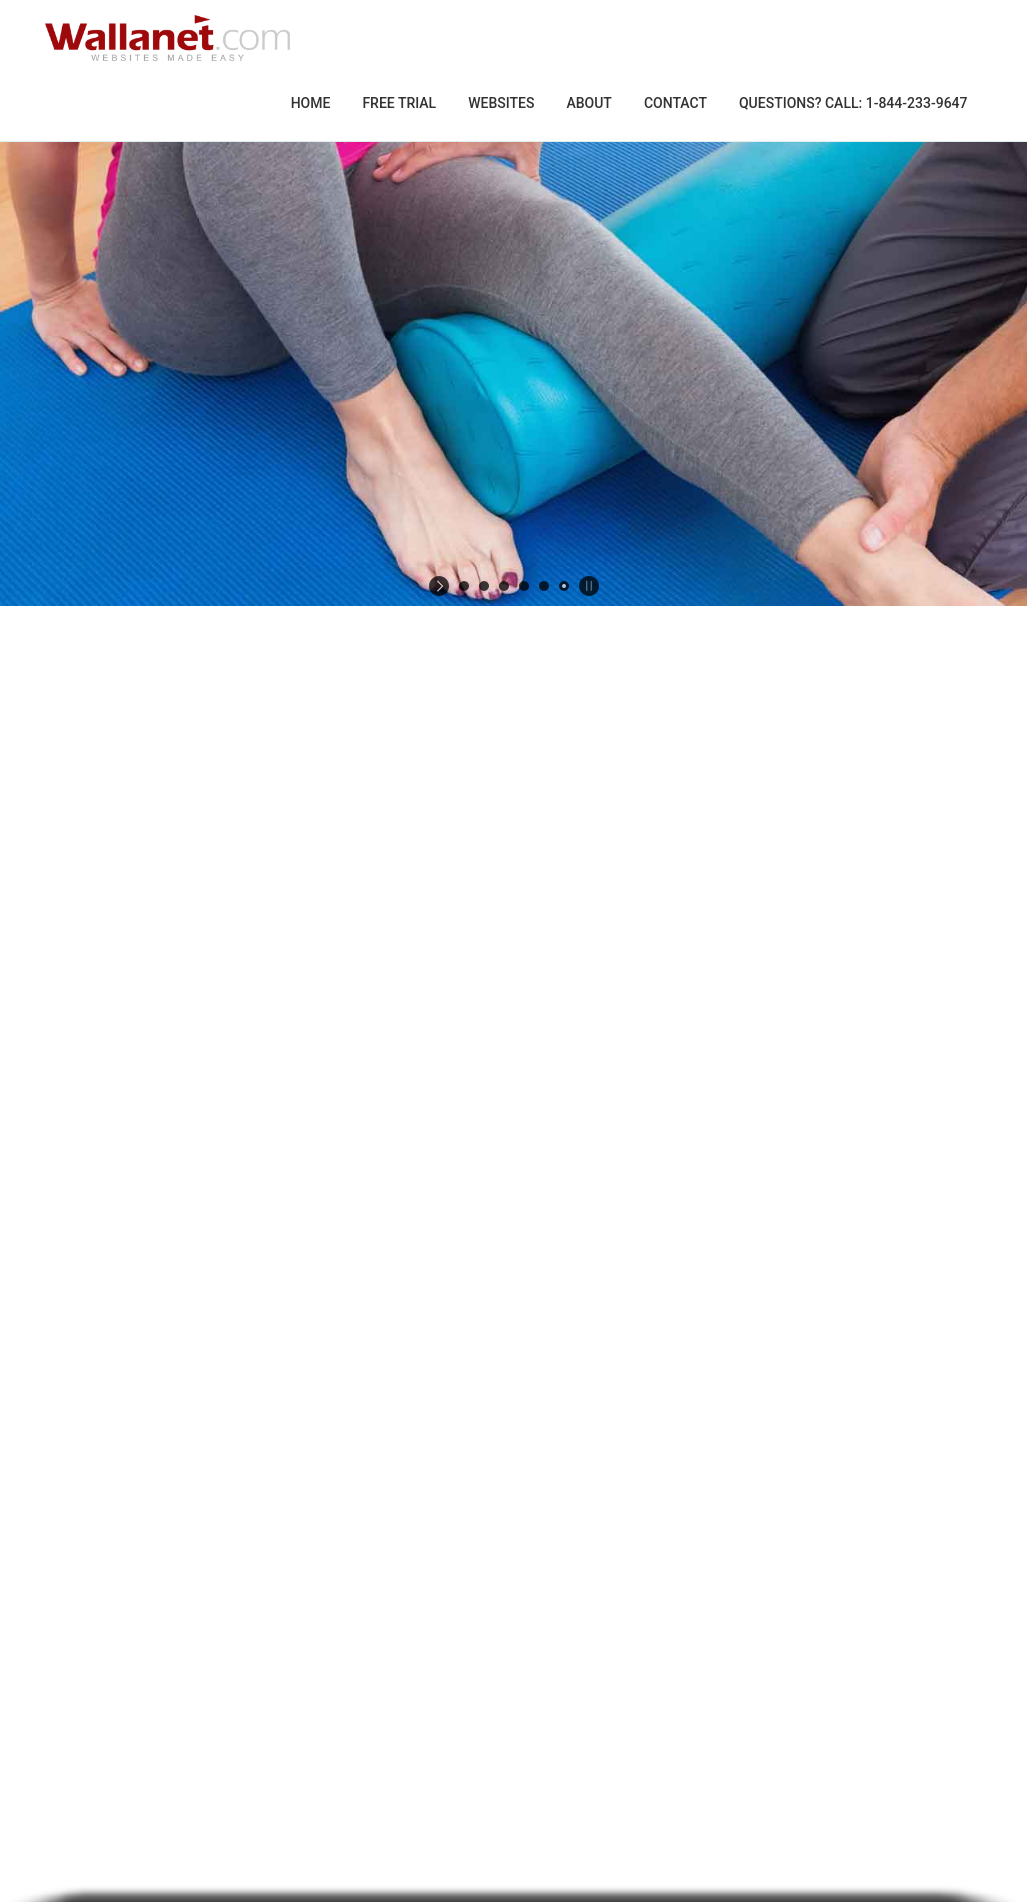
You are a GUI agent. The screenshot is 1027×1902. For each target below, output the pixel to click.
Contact (675, 103)
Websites (501, 103)
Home (311, 103)
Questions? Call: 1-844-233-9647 (853, 103)
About (588, 103)
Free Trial (399, 103)
